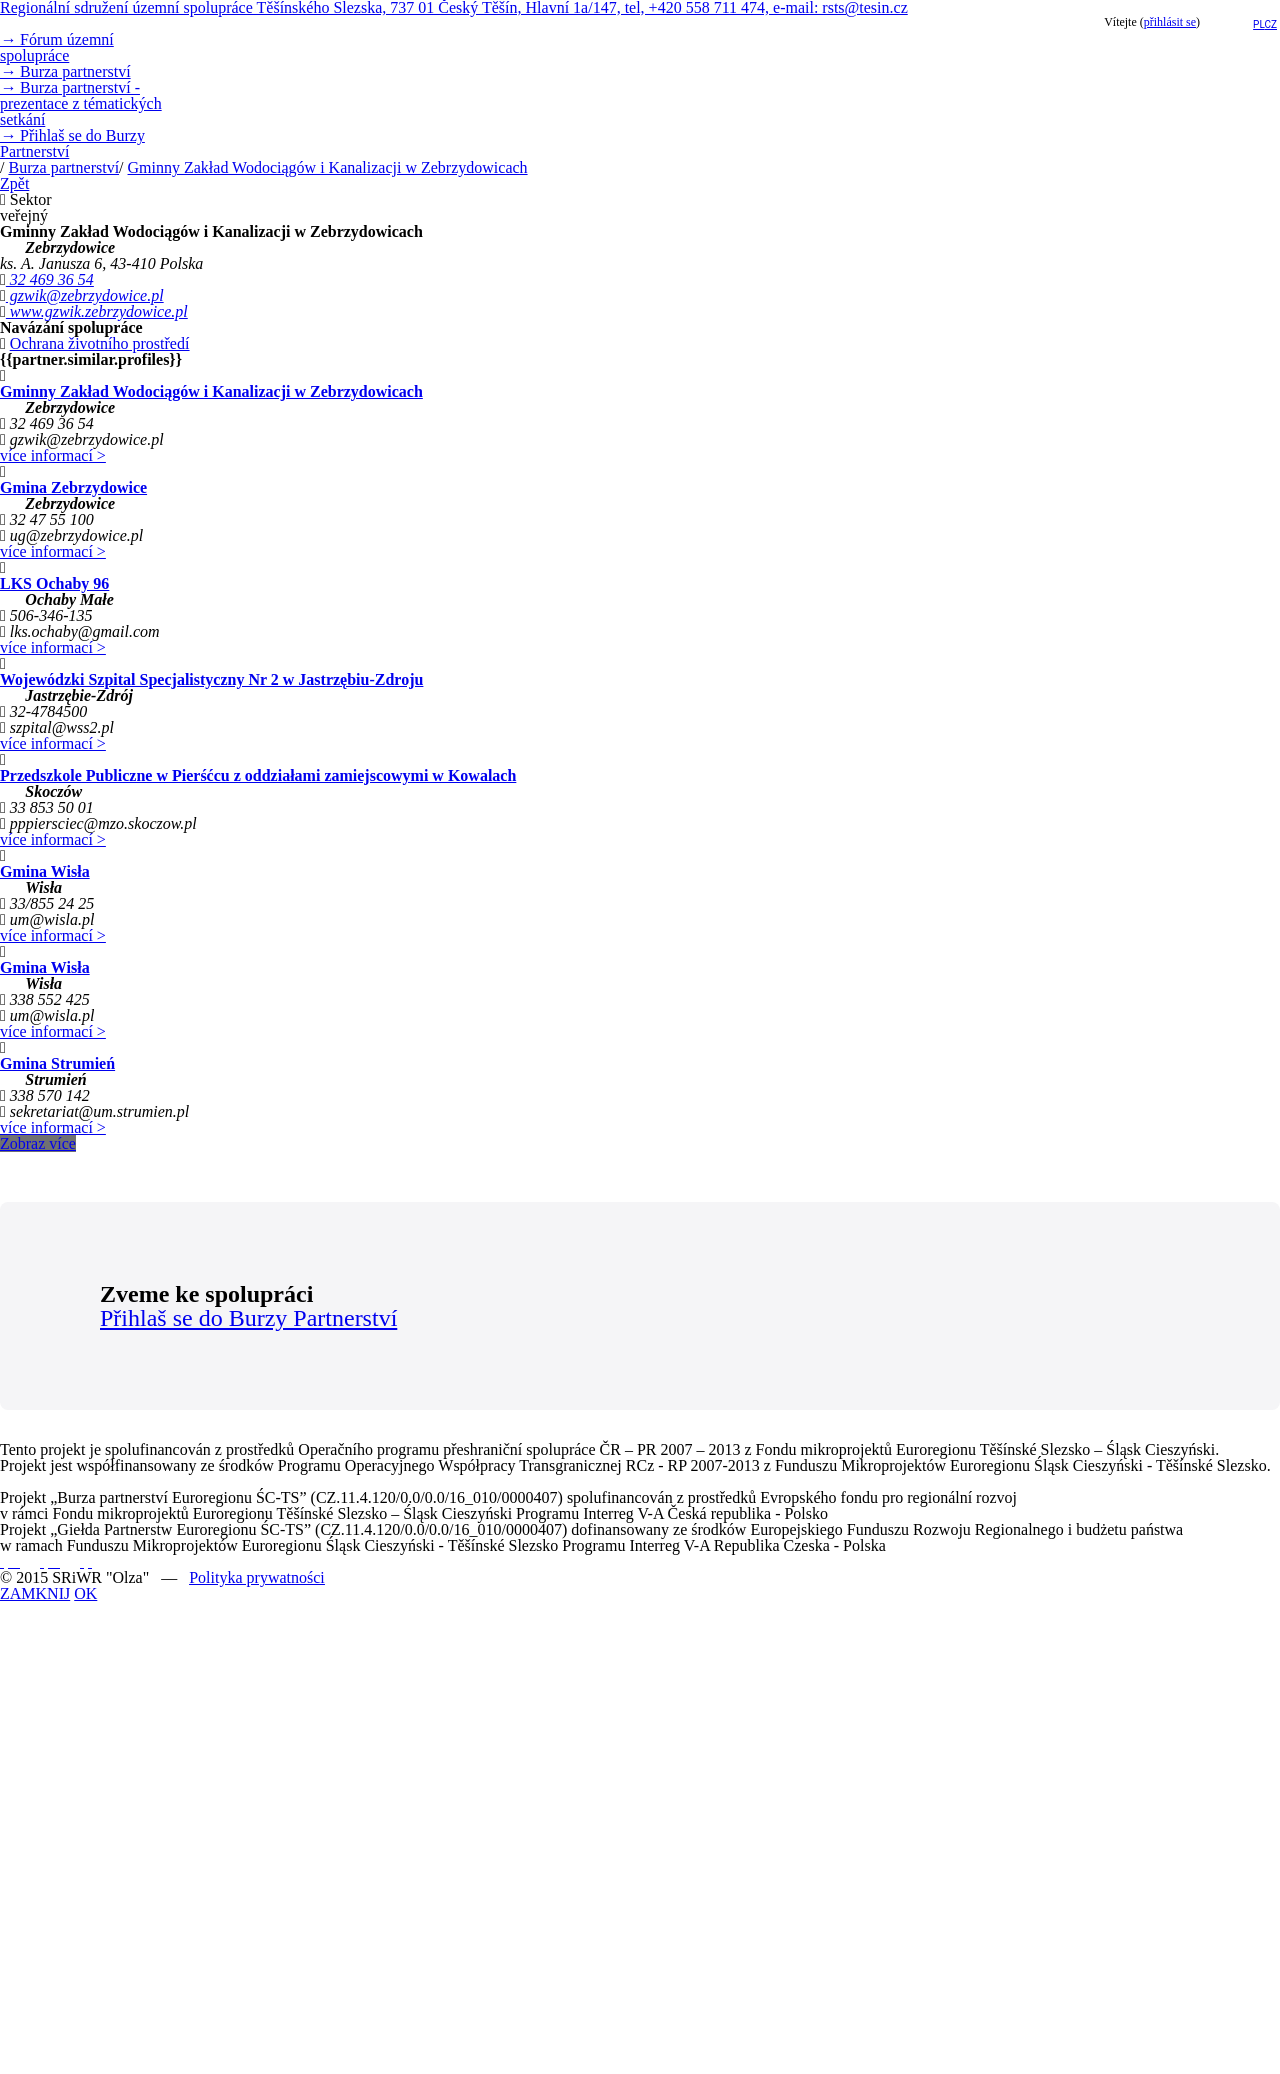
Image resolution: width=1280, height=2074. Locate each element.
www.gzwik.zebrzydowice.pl (97, 311)
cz (1271, 24)
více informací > (53, 455)
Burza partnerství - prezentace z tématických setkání (81, 103)
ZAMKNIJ (35, 1593)
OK (85, 1593)
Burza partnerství (65, 71)
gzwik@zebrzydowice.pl (85, 295)
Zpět (14, 183)
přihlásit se (1170, 22)
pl (1258, 24)
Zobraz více (38, 1143)
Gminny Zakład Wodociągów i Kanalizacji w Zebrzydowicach (328, 167)
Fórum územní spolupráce (57, 47)
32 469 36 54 (50, 279)
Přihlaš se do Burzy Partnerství (72, 143)
